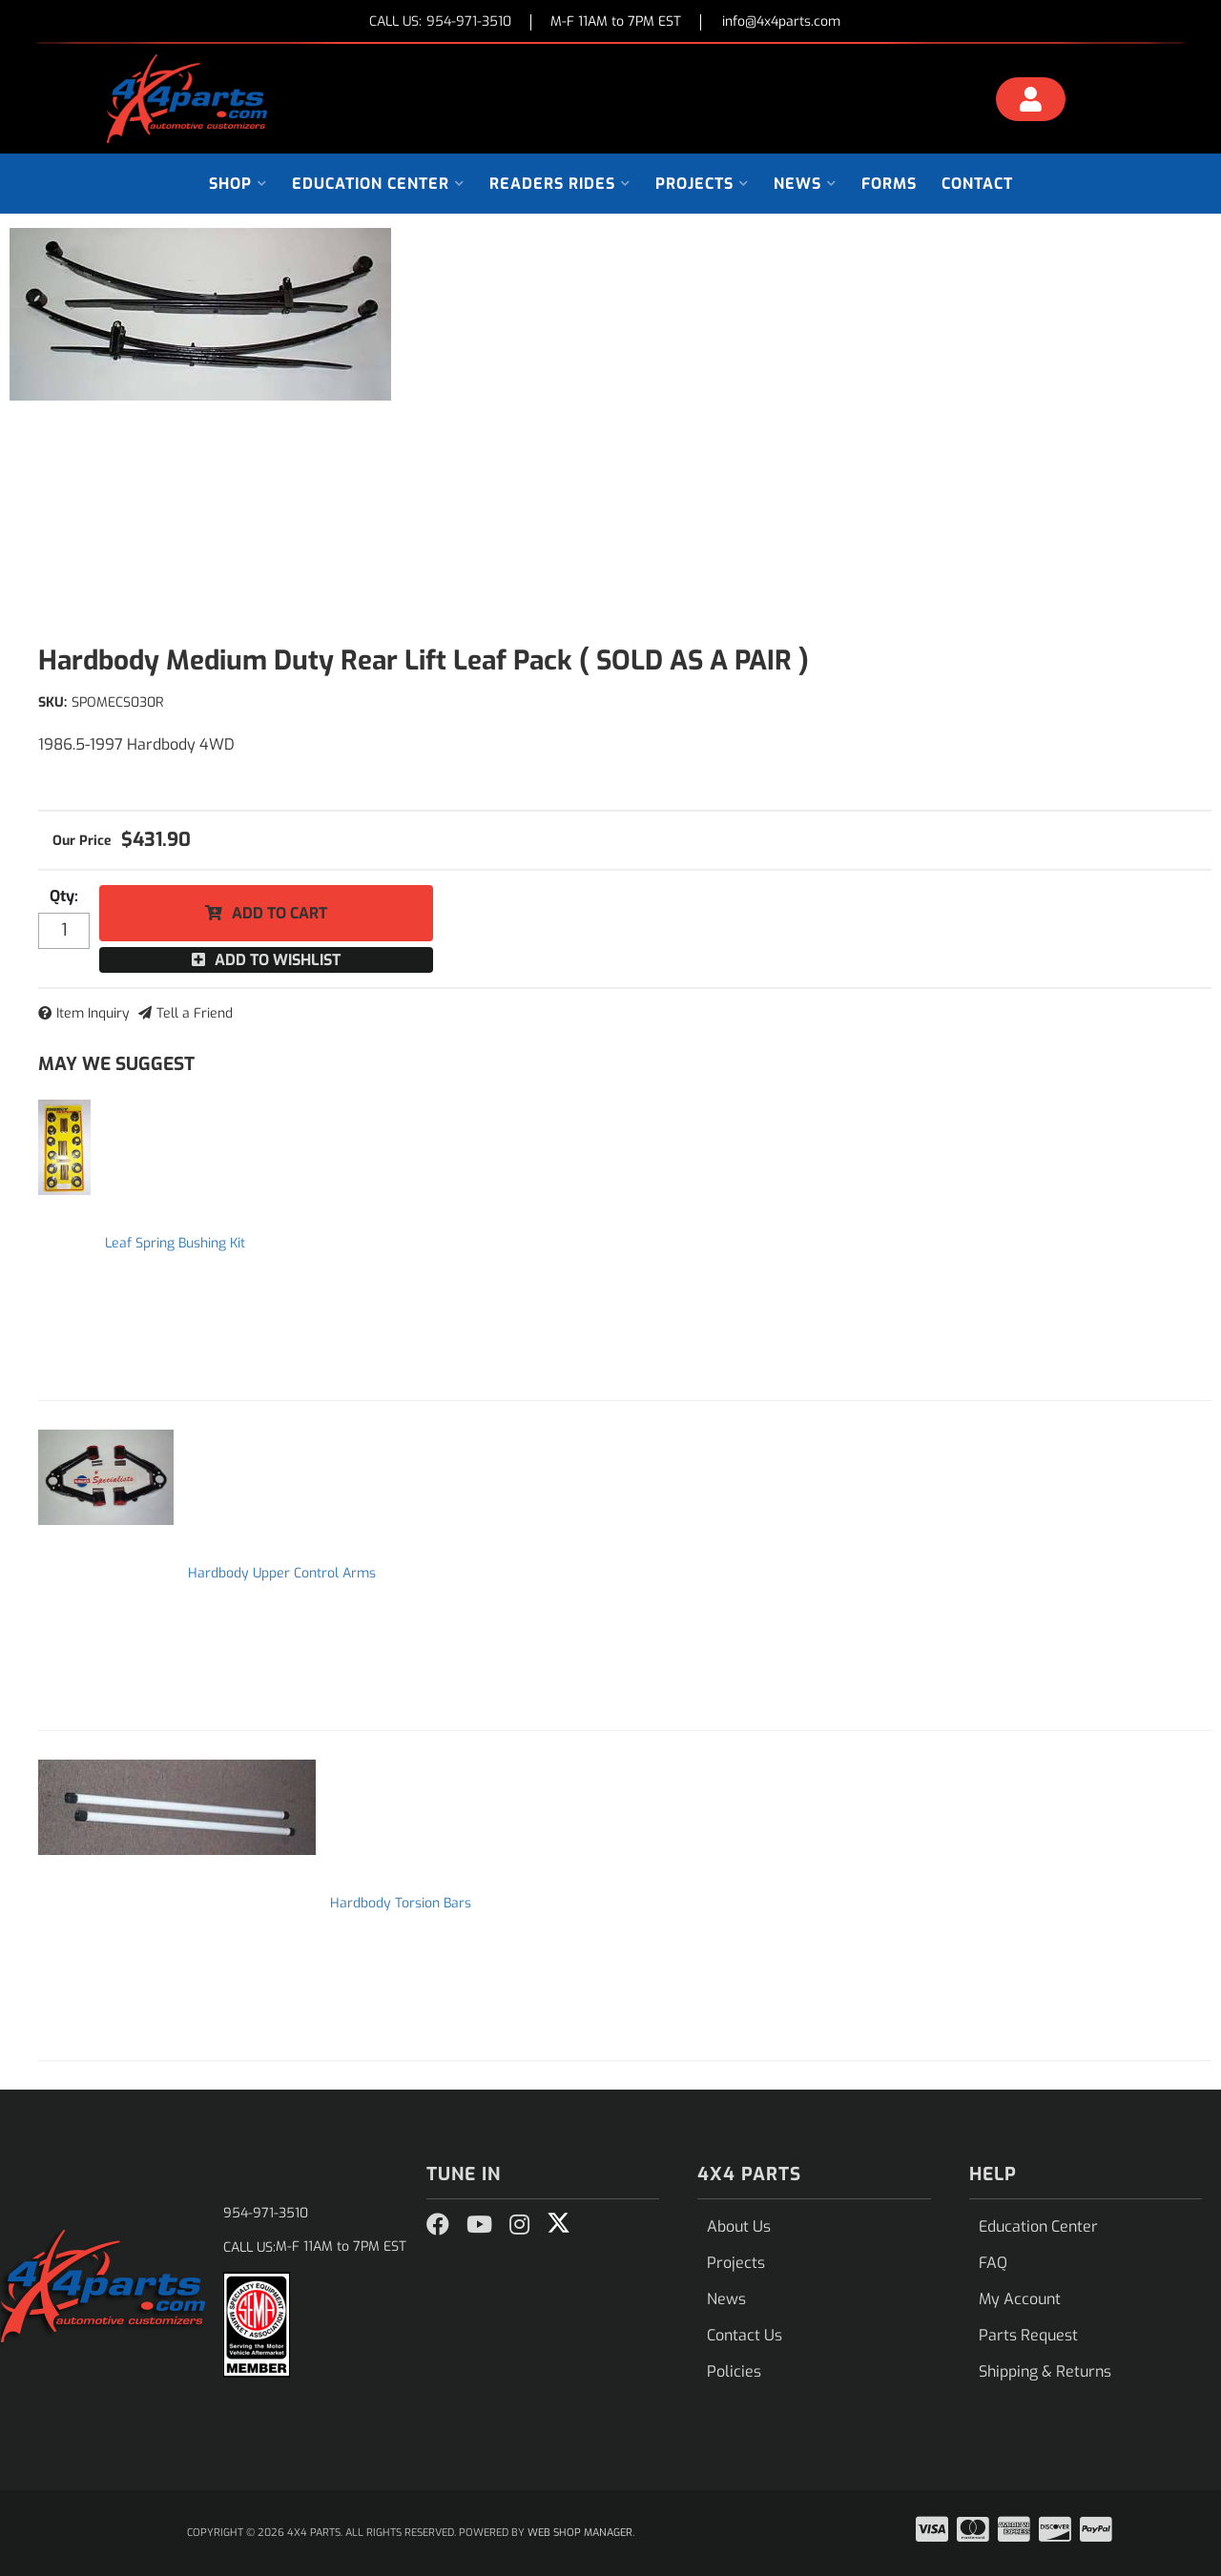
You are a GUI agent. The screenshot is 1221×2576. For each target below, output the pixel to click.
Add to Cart (279, 913)
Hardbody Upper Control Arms (282, 1573)
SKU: (52, 702)
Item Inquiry (93, 1013)
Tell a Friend (194, 1013)
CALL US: (440, 22)
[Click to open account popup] (1031, 102)
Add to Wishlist (278, 960)
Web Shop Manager (580, 2532)
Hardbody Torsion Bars (400, 1903)
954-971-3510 (265, 2213)
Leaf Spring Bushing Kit (175, 1243)
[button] (238, 184)
